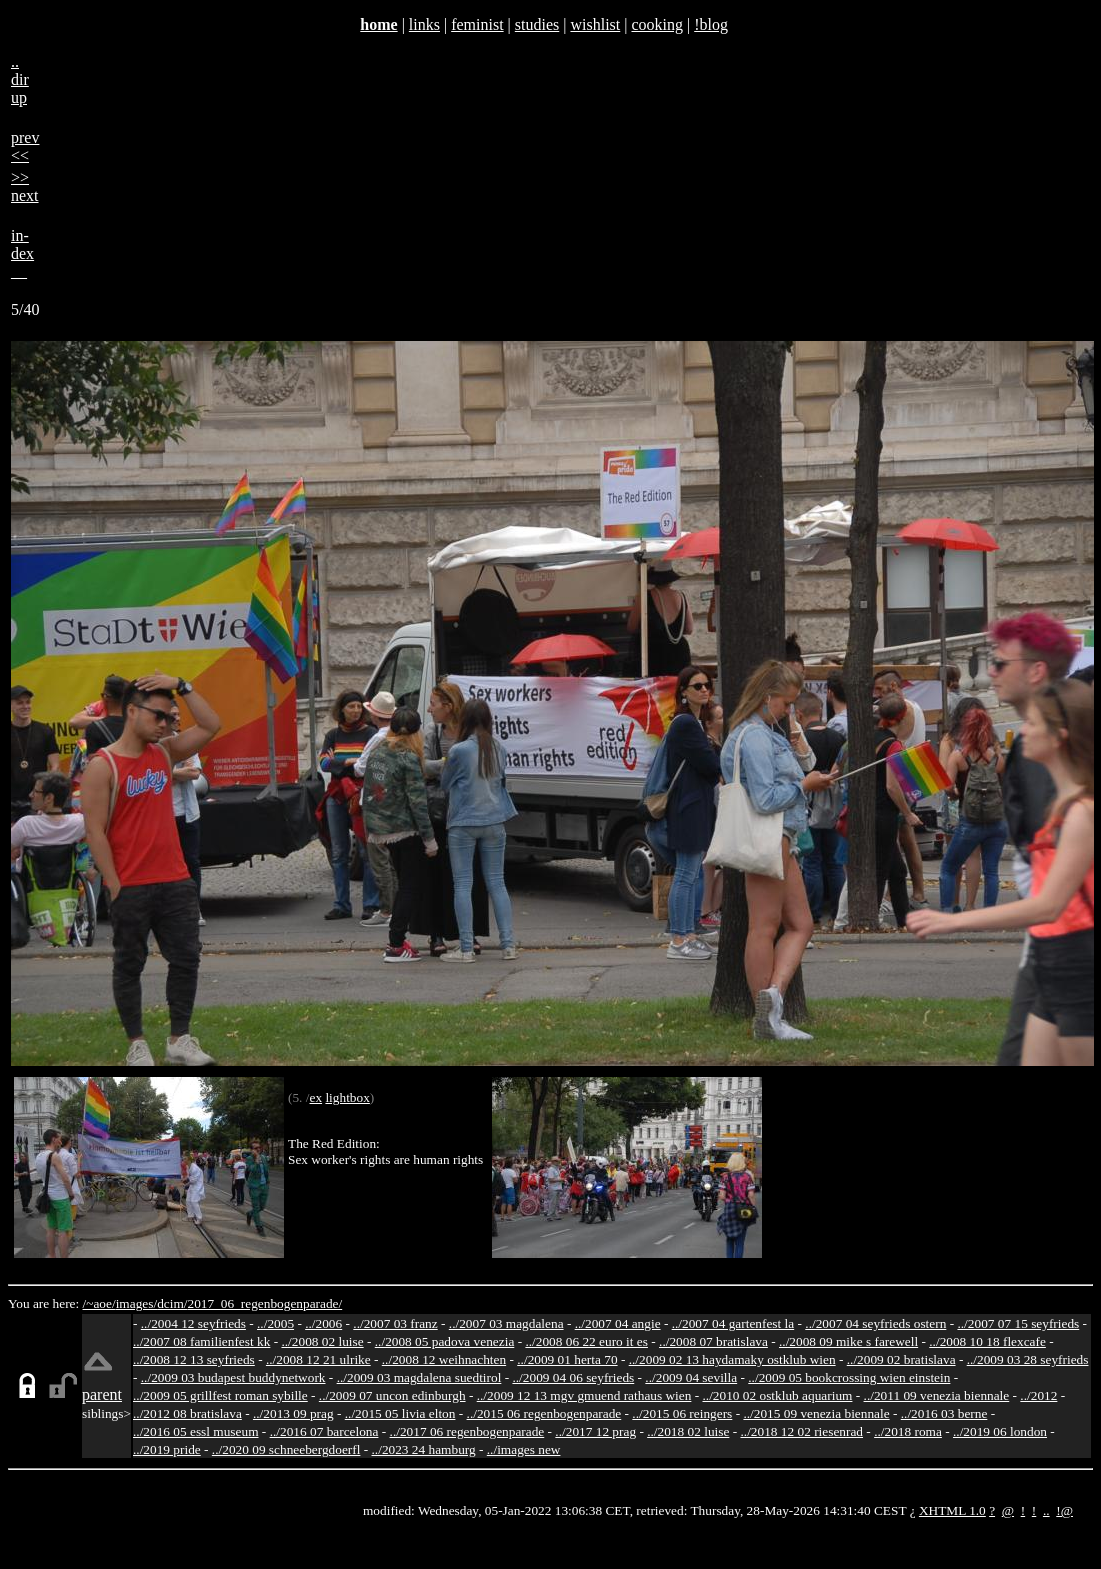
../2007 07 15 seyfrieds (1018, 1323)
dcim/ (172, 1303)
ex (315, 1097)
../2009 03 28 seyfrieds (1028, 1359)
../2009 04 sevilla (691, 1377)
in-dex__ (22, 253)
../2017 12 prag (595, 1431)
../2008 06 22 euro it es (586, 1341)
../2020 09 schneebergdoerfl (286, 1449)
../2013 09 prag (293, 1413)
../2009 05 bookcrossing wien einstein (849, 1377)
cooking (657, 24)
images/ (136, 1303)
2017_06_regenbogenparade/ (264, 1303)
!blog (711, 24)
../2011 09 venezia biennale (937, 1395)
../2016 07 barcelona (324, 1431)
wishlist (595, 24)
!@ (1064, 1510)
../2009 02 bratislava (901, 1359)
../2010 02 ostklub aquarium (778, 1395)
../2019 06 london (1000, 1431)
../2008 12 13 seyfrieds (194, 1359)
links (424, 24)
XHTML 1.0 (952, 1510)
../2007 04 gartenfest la (733, 1323)
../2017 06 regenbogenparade (467, 1431)
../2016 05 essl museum (196, 1431)
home (378, 24)
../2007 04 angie (618, 1323)
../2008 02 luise (322, 1341)
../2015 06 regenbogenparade (544, 1413)
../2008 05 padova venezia (445, 1341)
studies (537, 24)
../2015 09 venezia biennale (816, 1413)
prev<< (25, 146)
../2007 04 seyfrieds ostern (875, 1323)
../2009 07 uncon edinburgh (392, 1395)
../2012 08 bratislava (187, 1413)
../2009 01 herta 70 (567, 1359)
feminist (477, 24)
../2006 (323, 1323)
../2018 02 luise (688, 1431)
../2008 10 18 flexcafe (987, 1341)
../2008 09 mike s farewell (848, 1341)
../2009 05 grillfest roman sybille (220, 1395)
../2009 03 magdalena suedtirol (419, 1377)
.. (1046, 1510)
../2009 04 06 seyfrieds (573, 1377)
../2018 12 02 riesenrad (801, 1431)
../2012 (1038, 1395)
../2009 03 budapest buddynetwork (233, 1377)
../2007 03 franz (395, 1323)
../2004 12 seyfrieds (193, 1323)
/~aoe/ (99, 1303)
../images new (524, 1449)
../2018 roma (908, 1431)
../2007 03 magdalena (506, 1323)
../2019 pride (167, 1449)
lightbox (347, 1097)
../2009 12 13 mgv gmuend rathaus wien (584, 1395)
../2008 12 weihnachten (444, 1359)
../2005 (275, 1323)
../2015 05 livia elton (400, 1413)
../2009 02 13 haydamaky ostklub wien (732, 1359)
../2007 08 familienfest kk (201, 1341)
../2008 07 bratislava (713, 1341)
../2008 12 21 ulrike (318, 1359)
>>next (25, 186)
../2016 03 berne (944, 1413)
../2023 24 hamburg (424, 1449)
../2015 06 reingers (682, 1413)
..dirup (20, 79)
